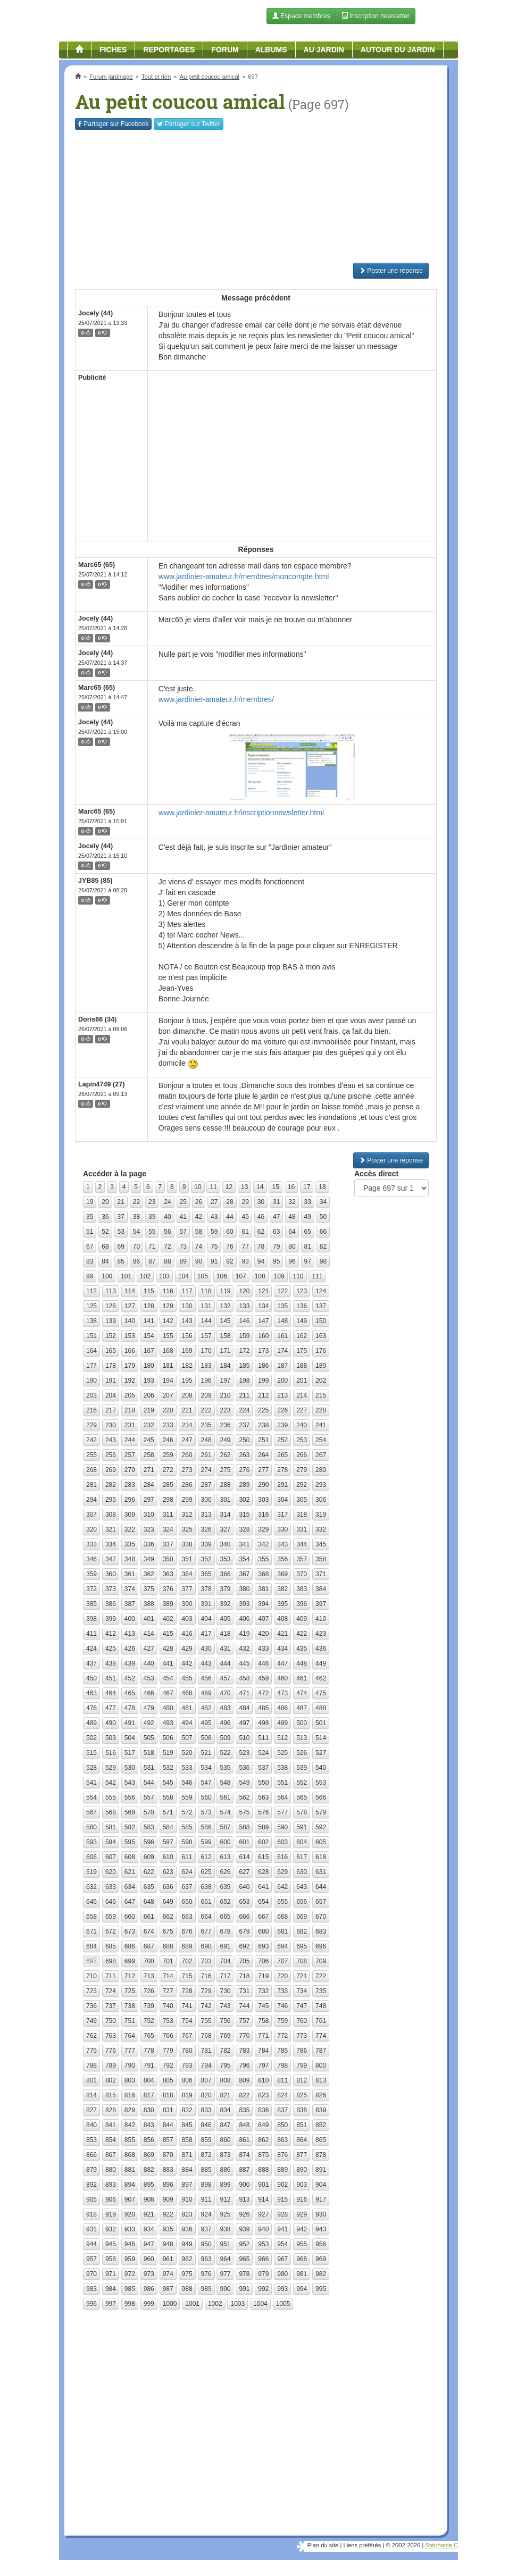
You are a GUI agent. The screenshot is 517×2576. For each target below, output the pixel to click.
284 (149, 1484)
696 (320, 1946)
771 (263, 2035)
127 (129, 1306)
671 (91, 1931)
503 (110, 1738)
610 (168, 1857)
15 (275, 1187)
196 (206, 1380)
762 (91, 2035)
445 (244, 1663)
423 (320, 1633)
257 (129, 1455)
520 (187, 1753)
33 (307, 1202)
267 (320, 1455)
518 (149, 1753)
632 (91, 1887)
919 (110, 2214)
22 (136, 1202)
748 (320, 2006)
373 (110, 1589)
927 (263, 2214)
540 (320, 1767)
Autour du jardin (398, 49)
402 (168, 1618)
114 (129, 1291)
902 (282, 2184)
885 (206, 2169)
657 (320, 1901)
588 (244, 1827)
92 (229, 1261)
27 (214, 1202)
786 (301, 2050)
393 (244, 1604)
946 (129, 2244)
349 (149, 1559)
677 (206, 1931)
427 (149, 1648)
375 (149, 1589)
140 (129, 1321)
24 (167, 1202)
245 (149, 1440)
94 (260, 1261)
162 (301, 1336)
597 (168, 1842)
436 (320, 1648)
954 (282, 2244)
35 (89, 1216)
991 (244, 2289)
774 (320, 2035)
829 (129, 2110)
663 (187, 1916)
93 (245, 1261)
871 (187, 2155)
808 (225, 2080)
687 (149, 1946)
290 (263, 1484)
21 (121, 1202)
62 (260, 1231)
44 (229, 1216)
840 (91, 2125)
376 (168, 1589)
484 (244, 1708)
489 (91, 1723)
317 (282, 1514)
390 (187, 1604)
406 (244, 1618)
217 (110, 1410)
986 (149, 2289)
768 (206, 2035)
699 (129, 1961)
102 (145, 1276)
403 (187, 1618)
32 (291, 1202)
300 (206, 1499)
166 (129, 1350)
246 (168, 1440)
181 (168, 1365)
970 (91, 2274)
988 (187, 2289)
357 (301, 1559)
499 (282, 1723)
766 (168, 2035)
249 (225, 1440)
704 (225, 1961)
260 (187, 1455)
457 (225, 1678)
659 (110, 1916)
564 (282, 1797)
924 (206, 2214)
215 (320, 1395)
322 (129, 1529)
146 (244, 1321)
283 (129, 1484)
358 (320, 1559)
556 (129, 1797)
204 (110, 1395)
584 (168, 1827)
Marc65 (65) (96, 564)
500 (301, 1723)
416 (187, 1633)
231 (129, 1425)
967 (282, 2259)
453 (149, 1678)
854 (110, 2140)
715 (187, 1976)
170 (206, 1350)
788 (91, 2065)
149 (301, 1321)
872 (206, 2155)
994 (301, 2289)
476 (91, 1708)
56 (167, 1231)
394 (263, 1604)
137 (320, 1306)
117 (187, 1291)
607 (110, 1857)
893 (110, 2184)
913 (244, 2199)
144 (206, 1321)
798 (282, 2065)
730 (225, 1991)
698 (110, 1961)
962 (187, 2259)
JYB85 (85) (95, 880)
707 (282, 1961)
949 (187, 2244)
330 (282, 1529)
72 (167, 1246)
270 (129, 1470)
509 (225, 1738)
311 (168, 1514)
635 (149, 1887)
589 (263, 1827)
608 (129, 1857)
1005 (283, 2303)
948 (168, 2244)
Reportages (169, 49)
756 (225, 2021)
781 (206, 2050)
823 (263, 2095)
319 (320, 1514)
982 (320, 2274)
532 (168, 1767)
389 (168, 1604)
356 (282, 1559)
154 (149, 1336)
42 (198, 1216)
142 (168, 1321)
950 (206, 2244)
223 (225, 1410)
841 (110, 2125)
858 (187, 2140)
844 (168, 2125)
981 (301, 2274)
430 (206, 1648)
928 (282, 2214)
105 (202, 1276)
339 (206, 1544)
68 (105, 1246)
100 (107, 1276)
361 (129, 1574)
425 (110, 1648)
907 (129, 2199)
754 (187, 2021)
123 (301, 1291)
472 (263, 1693)
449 (320, 1663)
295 (110, 1499)
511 (263, 1738)
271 (149, 1470)
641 (263, 1887)
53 (121, 1231)
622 (149, 1872)
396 (301, 1604)
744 (244, 2006)
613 (225, 1857)
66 (323, 1231)
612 (206, 1857)
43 (214, 1216)
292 (301, 1484)
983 (91, 2289)
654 (263, 1901)
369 (282, 1574)
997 (110, 2303)
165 (110, 1350)
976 (206, 2274)
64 (291, 1231)
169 (187, 1350)
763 (110, 2035)
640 (244, 1887)
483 (225, 1708)
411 (91, 1633)
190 (91, 1380)
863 (282, 2140)
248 (206, 1440)
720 (282, 1976)
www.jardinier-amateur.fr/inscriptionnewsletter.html (241, 812)
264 (263, 1455)
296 (129, 1499)
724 (110, 1991)
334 (110, 1544)
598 (187, 1842)
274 (206, 1470)
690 (206, 1946)
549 (244, 1782)
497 (244, 1723)
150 (320, 1321)
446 (263, 1663)
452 (129, 1678)
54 (136, 1231)
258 (149, 1455)
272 (168, 1470)
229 (91, 1425)
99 (89, 1276)
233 (168, 1425)
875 (263, 2155)
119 (225, 1291)
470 (225, 1693)
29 (245, 1202)
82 (323, 1246)
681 (282, 1931)
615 (263, 1857)
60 (229, 1231)
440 (149, 1663)
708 (301, 1961)
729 (206, 1991)
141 (149, 1321)
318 (301, 1514)
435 (301, 1648)
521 (206, 1753)
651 (206, 1901)
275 (225, 1470)
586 (206, 1827)
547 (206, 1782)
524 (263, 1753)
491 (129, 1723)
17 (306, 1187)
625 (206, 1872)
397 (320, 1604)
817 (149, 2095)
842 (129, 2125)
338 (187, 1544)
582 (129, 1827)
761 (320, 2021)
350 (168, 1559)
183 (206, 1365)
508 (206, 1738)
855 (129, 2140)
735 (320, 1991)
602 (263, 1842)
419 (244, 1633)
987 (168, 2289)
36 (105, 1216)
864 (301, 2140)
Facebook (113, 124)
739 (149, 2006)
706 (263, 1961)
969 (320, 2259)
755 (206, 2021)
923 (187, 2214)
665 (225, 1916)
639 (225, 1887)
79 (276, 1246)
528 (91, 1767)
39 (151, 1216)
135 (282, 1306)
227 (301, 1410)
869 (149, 2155)
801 (91, 2080)
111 (317, 1276)
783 (244, 2050)
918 (91, 2214)
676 (187, 1931)
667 (263, 1916)
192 (129, 1380)
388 (149, 1604)
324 (168, 1529)
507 (187, 1738)
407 (263, 1618)
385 (91, 1604)
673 (129, 1931)
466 (149, 1693)
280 (320, 1470)
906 (110, 2199)
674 (149, 1931)
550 (263, 1782)
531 (149, 1767)
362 (149, 1574)
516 (110, 1753)
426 (129, 1648)
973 (149, 2274)
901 (263, 2184)
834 (225, 2110)
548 (225, 1782)
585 (187, 1827)
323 (149, 1529)
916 (301, 2199)
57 (183, 1231)
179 (129, 1365)
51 (89, 1231)
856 (149, 2140)
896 (168, 2184)
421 (282, 1633)
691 (225, 1946)
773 (301, 2035)
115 (149, 1291)
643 (301, 1887)
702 (187, 1961)
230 (110, 1425)
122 (282, 1291)
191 (110, 1380)
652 (225, 1901)
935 (168, 2229)
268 (91, 1470)
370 (301, 1574)
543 (129, 1782)
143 (187, 1321)
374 (129, 1589)
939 (244, 2229)
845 (187, 2125)
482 (206, 1708)
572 (187, 1812)
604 (301, 1842)
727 (168, 1991)
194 (168, 1380)
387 (129, 1604)
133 (244, 1306)
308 (110, 1514)
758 (263, 2021)
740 (168, 2006)
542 (110, 1782)
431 (225, 1648)
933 (129, 2229)
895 (149, 2184)
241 (320, 1425)
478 (129, 1708)
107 (241, 1276)
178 (110, 1365)
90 (198, 1261)
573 (206, 1812)
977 (225, 2274)
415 (168, 1633)
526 (301, 1753)
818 (168, 2095)
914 (263, 2199)
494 (187, 1723)
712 (129, 1976)
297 (149, 1499)
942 (301, 2229)
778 (149, 2050)
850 (282, 2125)
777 (129, 2050)
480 (168, 1708)
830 (149, 2110)
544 (149, 1782)
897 (187, 2184)
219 (149, 1410)
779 (168, 2050)
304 (282, 1499)
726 (149, 1991)
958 (110, 2259)
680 (263, 1931)
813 (320, 2080)
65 (307, 1231)
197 (225, 1380)
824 (282, 2095)
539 (301, 1767)
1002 (215, 2303)
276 (244, 1470)
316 (263, 1514)
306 (320, 1499)
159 (244, 1336)
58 (198, 1231)
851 (301, 2125)
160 (263, 1336)
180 (149, 1365)
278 (282, 1470)
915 (282, 2199)
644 (320, 1887)
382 (282, 1589)
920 (129, 2214)
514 (320, 1738)
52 (105, 1231)
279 (301, 1470)
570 (149, 1812)
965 (244, 2259)
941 (282, 2229)
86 (136, 1261)
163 (320, 1336)
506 (168, 1738)
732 (263, 1991)
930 (320, 2214)
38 (136, 1216)
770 (244, 2035)
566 (320, 1797)
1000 (170, 2303)
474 (301, 1693)
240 (301, 1425)
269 (110, 1470)
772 (282, 2035)
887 (244, 2169)
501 (320, 1723)
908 (149, 2199)
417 (206, 1633)
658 (91, 1916)
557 (149, 1797)
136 (301, 1306)
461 (301, 1678)
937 (206, 2229)
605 (320, 1842)
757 (244, 2021)
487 (301, 1708)
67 (89, 1246)
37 (121, 1216)
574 (225, 1812)
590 (282, 1827)
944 (91, 2244)
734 (301, 1991)
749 (91, 2021)
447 (282, 1663)
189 (320, 1365)
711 (110, 1976)
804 (149, 2080)
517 (129, 1753)
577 (282, 1812)
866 (91, 2155)
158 (225, 1336)
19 (89, 1202)
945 (110, 2244)
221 (187, 1410)
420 (263, 1633)
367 (244, 1574)
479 (149, 1708)
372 (91, 1589)
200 (282, 1380)
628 (263, 1872)
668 (282, 1916)
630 (301, 1872)
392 (225, 1604)
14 (259, 1187)
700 (149, 1961)
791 (149, 2065)
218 (129, 1410)
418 (225, 1633)
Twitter (188, 124)
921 (149, 2214)
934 (149, 2229)
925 (225, 2214)
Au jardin (324, 49)
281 (91, 1484)
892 (91, 2184)
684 (91, 1946)
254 (320, 1440)
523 (244, 1753)
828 (110, 2110)
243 (110, 1440)
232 (149, 1425)
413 (129, 1633)
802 (110, 2080)
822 (244, 2095)
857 (168, 2140)
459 (263, 1678)
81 (307, 1246)
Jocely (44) (95, 313)
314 (225, 1514)
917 (320, 2199)
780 (187, 2050)
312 (187, 1514)
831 (168, 2110)
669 (301, 1916)
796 (244, 2065)
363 (168, 1574)
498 (263, 1723)
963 (206, 2259)
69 (121, 1246)
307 (91, 1514)
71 (151, 1246)
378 (206, 1589)
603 (282, 1842)
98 (323, 1261)
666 (244, 1916)
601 (244, 1842)
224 (244, 1410)
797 (263, 2065)
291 (282, 1484)
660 (129, 1916)
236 (225, 1425)
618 (320, 1857)
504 (129, 1738)
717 (225, 1976)
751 (129, 2021)
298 (168, 1499)
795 (225, 2065)
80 (291, 1246)
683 (320, 1931)
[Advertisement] (256, 196)
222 (206, 1410)
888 (263, 2169)
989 (206, 2289)
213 (282, 1395)
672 (110, 1931)
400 (129, 1618)
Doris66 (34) (97, 1019)
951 (225, 2244)
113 (110, 1291)
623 (168, 1872)
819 (187, 2095)
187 (282, 1365)
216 (91, 1410)
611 (187, 1857)
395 (282, 1604)
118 (206, 1291)
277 (263, 1470)
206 (149, 1395)
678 (225, 1931)
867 (110, 2155)
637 (187, 1887)
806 (187, 2080)
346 (91, 1559)
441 (168, 1663)
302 (244, 1499)
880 (110, 2169)
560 (206, 1797)
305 (301, 1499)
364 (187, 1574)
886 (225, 2169)
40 (167, 1216)
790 (129, 2065)
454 (168, 1678)
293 (320, 1484)
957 (91, 2259)
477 (110, 1708)
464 (110, 1693)
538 (282, 1767)
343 (282, 1544)
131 (206, 1306)
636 (168, 1887)
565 (301, 1797)
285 (168, 1484)
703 (206, 1961)
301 (225, 1499)
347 (110, 1559)
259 (168, 1455)
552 (301, 1782)
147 (263, 1321)
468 (187, 1693)
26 (198, 1202)
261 (206, 1455)
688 (168, 1946)
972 (129, 2274)
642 (282, 1887)
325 (187, 1529)
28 (229, 1202)
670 (320, 1916)
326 (206, 1529)
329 (263, 1529)
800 (320, 2065)
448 (301, 1663)
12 (229, 1187)
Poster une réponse (391, 270)
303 (263, 1499)
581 (110, 1827)
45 (245, 1216)
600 (225, 1842)
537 (263, 1767)
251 (263, 1440)
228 (320, 1410)
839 (320, 2110)
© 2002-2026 (403, 2545)
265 (282, 1455)
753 (168, 2021)
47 (276, 1216)
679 (244, 1931)
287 (206, 1484)
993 (282, 2289)
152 (110, 1336)
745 (263, 2006)
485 (263, 1708)
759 (282, 2021)
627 (244, 1872)
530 (129, 1767)
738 (129, 2006)
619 (91, 1872)
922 (168, 2214)
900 (244, 2184)
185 (244, 1365)
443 (206, 1663)
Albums (271, 49)
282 (110, 1484)
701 (168, 1961)
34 (323, 1202)
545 (168, 1782)
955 (301, 2244)
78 (260, 1246)
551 (282, 1782)
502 (91, 1738)
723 (91, 1991)
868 (129, 2155)
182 (187, 1365)
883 (168, 2169)
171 (225, 1350)
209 (206, 1395)
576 (263, 1812)
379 (225, 1589)
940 (263, 2229)
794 (206, 2065)
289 (244, 1484)
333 (91, 1544)
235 (206, 1425)
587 (225, 1827)
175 (301, 1350)
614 (244, 1857)
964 (225, 2259)
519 (168, 1753)
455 (187, 1678)
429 (187, 1648)
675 (168, 1931)
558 (168, 1797)
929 (301, 2214)
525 (282, 1753)
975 (187, 2274)
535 (225, 1767)
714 (168, 1976)
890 (301, 2169)
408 (282, 1618)
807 (206, 2080)
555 (110, 1797)
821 (225, 2095)
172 (244, 1350)
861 (244, 2140)
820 (206, 2095)
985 (129, 2289)
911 (206, 2199)
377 (187, 1589)
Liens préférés (362, 2545)
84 (105, 1261)
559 (187, 1797)
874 (244, 2155)
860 (225, 2140)
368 (263, 1574)
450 (91, 1678)
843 (149, 2125)
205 (129, 1395)
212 (263, 1395)
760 (301, 2021)
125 (91, 1306)
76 (229, 1246)
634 (129, 1887)
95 (276, 1261)
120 (244, 1291)
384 (320, 1589)
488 (320, 1708)
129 (168, 1306)
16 (291, 1187)
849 (263, 2125)
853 (91, 2140)
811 (282, 2080)
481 (187, 1708)
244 (129, 1440)
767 (187, 2035)
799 (301, 2065)
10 (197, 1187)
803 (129, 2080)
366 (225, 1574)
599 (206, 1842)
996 (91, 2303)
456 (206, 1678)
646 (110, 1901)
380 (244, 1589)
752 (149, 2021)
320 (91, 1529)
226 (282, 1410)
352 (206, 1559)
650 (187, 1901)
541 (91, 1782)
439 (129, 1663)
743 (225, 2006)
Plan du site (322, 2545)
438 (110, 1663)
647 (129, 1901)
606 (91, 1857)
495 (206, 1723)
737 (110, 2006)
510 (244, 1738)
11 (213, 1187)
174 (282, 1350)
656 (301, 1901)
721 (301, 1976)
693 (263, 1946)
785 (282, 2050)
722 (320, 1976)
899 (225, 2184)
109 (279, 1276)
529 (110, 1767)
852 (320, 2125)
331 (301, 1529)
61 (245, 1231)
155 (168, 1336)
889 (282, 2169)
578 (301, 1812)
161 (282, 1336)
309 (129, 1514)
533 (187, 1767)
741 (187, 2006)
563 (263, 1797)
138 (91, 1321)
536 (244, 1767)
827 (91, 2110)
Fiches (113, 49)
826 (320, 2095)
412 (110, 1633)
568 (110, 1812)
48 (291, 1216)
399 (110, 1618)
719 (263, 1976)
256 (110, 1455)
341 (244, 1544)
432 (244, 1648)
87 (151, 1261)
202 (320, 1380)
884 (187, 2169)
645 (91, 1901)
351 (187, 1559)
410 (320, 1618)
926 (244, 2214)
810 (263, 2080)
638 (206, 1887)
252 (282, 1440)
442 (187, 1663)
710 (91, 1976)
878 (320, 2155)
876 (282, 2155)
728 (187, 1991)
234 (187, 1425)
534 (206, 1767)
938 (225, 2229)
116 (168, 1291)
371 (320, 1574)
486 (282, 1708)
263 (244, 1455)
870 (168, 2155)
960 (149, 2259)
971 (110, 2274)
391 (206, 1604)
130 (187, 1306)
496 (225, 1723)
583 (149, 1827)
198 (244, 1380)
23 (151, 1202)
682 (301, 1931)
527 (320, 1753)
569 (129, 1812)
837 (282, 2110)
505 (149, 1738)
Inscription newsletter (375, 16)
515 (91, 1753)
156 (187, 1336)
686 (129, 1946)
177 (91, 1365)
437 (91, 1663)
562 (244, 1797)
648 (149, 1901)
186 (263, 1365)
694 (282, 1946)
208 (187, 1395)
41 (183, 1216)
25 (183, 1202)
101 (126, 1276)
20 (105, 1202)
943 (320, 2229)
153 (129, 1336)
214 (301, 1395)
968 (301, 2259)
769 (225, 2035)
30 (260, 1202)
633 (110, 1887)
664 (206, 1916)
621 (129, 1872)
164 (91, 1350)
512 (282, 1738)
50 (323, 1216)
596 (149, 1842)
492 (149, 1723)
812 (301, 2080)
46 (260, 1216)
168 (168, 1350)
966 (263, 2259)
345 (320, 1544)
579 (320, 1812)
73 (183, 1246)
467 (168, 1693)
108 (260, 1276)
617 (301, 1857)
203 (91, 1395)
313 (206, 1514)
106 (221, 1276)
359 (91, 1574)
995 (320, 2289)
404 (206, 1618)
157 (206, 1336)
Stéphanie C (441, 2545)
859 (206, 2140)
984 (110, 2289)
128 (149, 1306)
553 (320, 1782)
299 (187, 1499)
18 (322, 1187)
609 (149, 1857)
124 (320, 1291)
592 (320, 1827)
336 (149, 1544)
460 (282, 1678)
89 (183, 1261)
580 (91, 1827)
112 (91, 1291)
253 (301, 1440)
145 (225, 1321)
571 (168, 1812)
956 (320, 2244)
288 (225, 1484)
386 (110, 1604)
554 (91, 1797)
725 (129, 1991)
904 (320, 2184)
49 (307, 1216)
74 (198, 1246)
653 (244, 1901)
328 (244, 1529)
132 (225, 1306)
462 (320, 1678)
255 (91, 1455)
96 (291, 1261)
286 (187, 1484)
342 (263, 1544)
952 (244, 2244)
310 (149, 1514)
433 (263, 1648)
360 (110, 1574)
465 (129, 1693)
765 (149, 2035)
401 (149, 1618)
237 (244, 1425)
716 (206, 1976)
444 (225, 1663)
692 (244, 1946)
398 (91, 1618)
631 (320, 1872)
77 (245, 1246)
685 (110, 1946)
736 (91, 2006)
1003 (237, 2303)
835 (244, 2110)
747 (301, 2006)
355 (263, 1559)
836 (263, 2110)
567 (91, 1812)
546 (187, 1782)
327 (225, 1529)
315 (244, 1514)
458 (244, 1678)
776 (110, 2050)
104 (183, 1276)
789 (110, 2065)
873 (225, 2155)
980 (282, 2274)
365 (206, 1574)
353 (225, 1559)
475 (320, 1693)
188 (301, 1365)
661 (149, 1916)
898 (206, 2184)
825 (301, 2095)
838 (301, 2110)
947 (149, 2244)
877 (301, 2155)
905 (91, 2199)
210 (225, 1395)
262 (225, 1455)
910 (187, 2199)
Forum (224, 49)
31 (276, 1202)
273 (187, 1470)
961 (168, 2259)
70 (136, 1246)
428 (168, 1648)
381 (263, 1589)
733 (282, 1991)
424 (91, 1648)
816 (129, 2095)
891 (320, 2169)
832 (187, 2110)
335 (129, 1544)
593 (91, 1842)
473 (282, 1693)
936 (187, 2229)
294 (91, 1499)
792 (168, 2065)
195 (187, 1380)
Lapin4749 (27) (101, 1084)
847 (225, 2125)
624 (187, 1872)
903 (301, 2184)
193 (149, 1380)
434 (282, 1648)
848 (244, 2125)
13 (244, 1187)
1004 (260, 2303)
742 (206, 2006)
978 (244, 2274)
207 (168, 1395)
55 (151, 1231)
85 (121, 1261)
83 (89, 1261)
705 (244, 1961)
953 (263, 2244)
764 (129, 2035)
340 (225, 1544)
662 (168, 1916)
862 (263, 2140)
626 (225, 1872)
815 (110, 2095)
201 (301, 1380)
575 (244, 1812)
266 (301, 1455)
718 (244, 1976)
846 (206, 2125)
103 (164, 1276)
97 (307, 1261)
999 (149, 2303)
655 (282, 1901)
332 (320, 1529)
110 (298, 1276)
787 (320, 2050)
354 (244, 1559)
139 (110, 1321)
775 (91, 2050)
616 (282, 1857)
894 (129, 2184)
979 (263, 2274)
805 (168, 2080)
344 (301, 1544)
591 (301, 1827)
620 (110, 1872)
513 (301, 1738)
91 (214, 1261)
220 (168, 1410)
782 (225, 2050)
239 (282, 1425)
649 (168, 1901)
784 (263, 2050)
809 (244, 2080)
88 (167, 1261)
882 (149, 2169)
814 (91, 2095)
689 (187, 1946)
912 (225, 2199)
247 (187, 1440)
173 (263, 1350)
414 (149, 1633)
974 (168, 2274)
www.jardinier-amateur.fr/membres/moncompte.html (244, 576)
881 (129, 2169)
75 (214, 1246)
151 (91, 1336)
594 (110, 1842)
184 (225, 1365)
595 (129, 1842)
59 (214, 1231)
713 (149, 1976)
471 (244, 1693)
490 (110, 1723)
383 (301, 1589)
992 (263, 2289)
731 (244, 1991)
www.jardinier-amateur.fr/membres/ (216, 699)
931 (91, 2229)
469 (206, 1693)
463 (91, 1693)
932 (110, 2229)
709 (320, 1961)
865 (320, 2140)
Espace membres (301, 16)
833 (206, 2110)
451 (110, 1678)
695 (301, 1946)
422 (301, 1633)
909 (168, 2199)
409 (301, 1618)
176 (320, 1350)
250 (244, 1440)
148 (282, 1321)
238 (263, 1425)
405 (225, 1618)
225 (263, 1410)
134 (263, 1306)
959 (129, 2259)
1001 (192, 2303)
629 (282, 1872)
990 (225, 2289)
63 (276, 1231)
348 (129, 1559)
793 (187, 2065)
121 (263, 1291)
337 (168, 1544)
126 (110, 1306)
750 (110, 2021)
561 (225, 1797)
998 (129, 2303)
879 (91, 2169)
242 (91, 1440)
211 (244, 1395)
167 (149, 1350)
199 (263, 1380)
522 (225, 1753)
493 (168, 1723)
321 (110, 1529)
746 (282, 2006)
